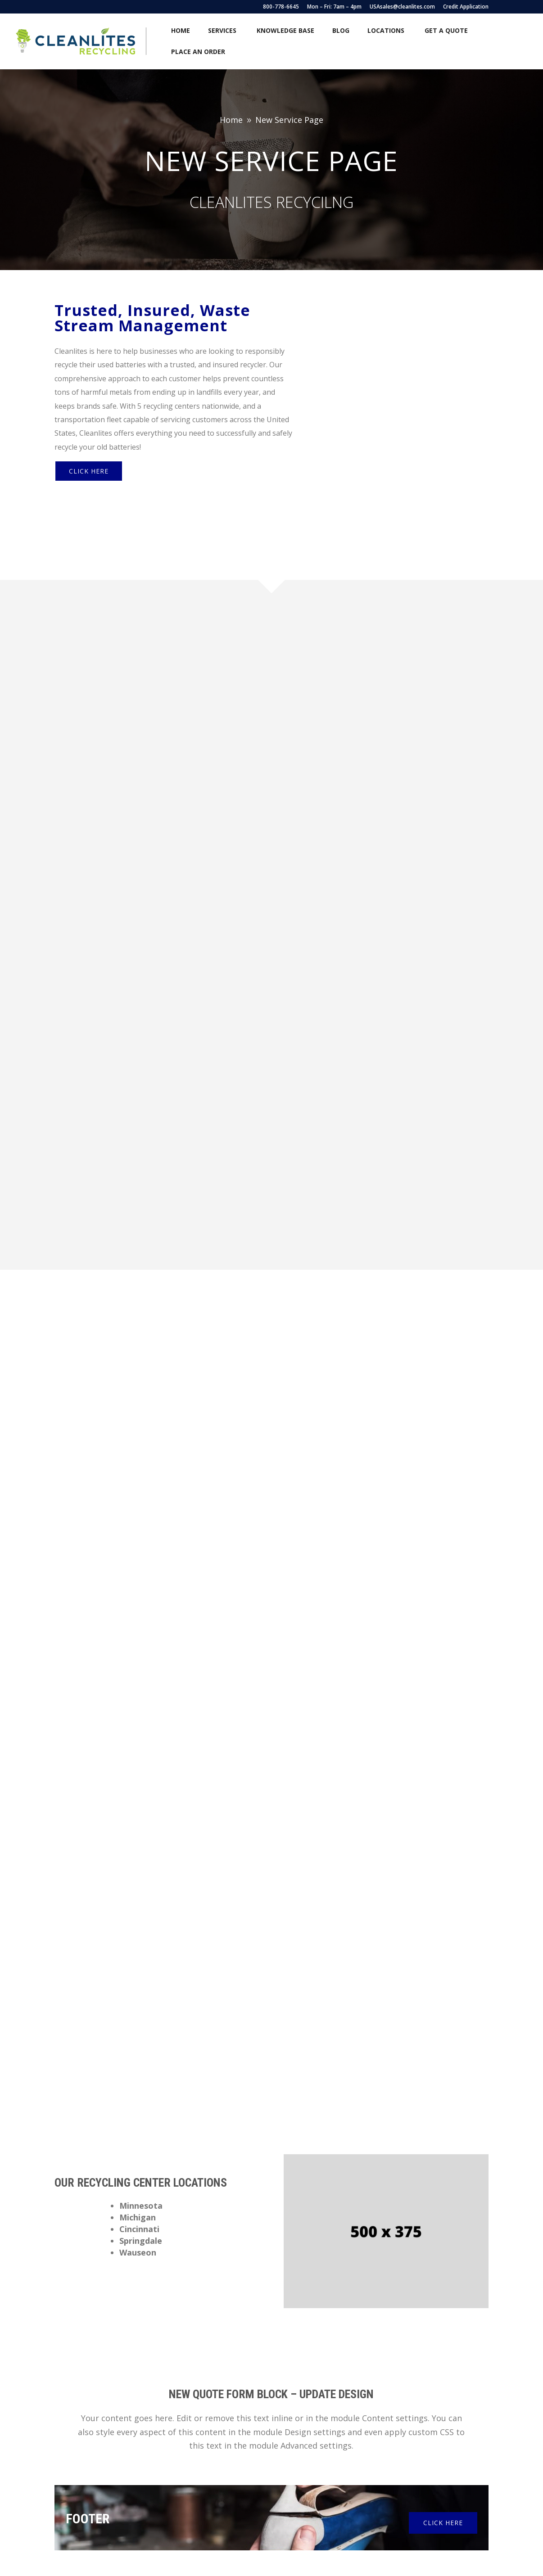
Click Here (89, 452)
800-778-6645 (281, 7)
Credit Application (466, 7)
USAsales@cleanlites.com (402, 7)
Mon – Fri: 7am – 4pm (334, 7)
